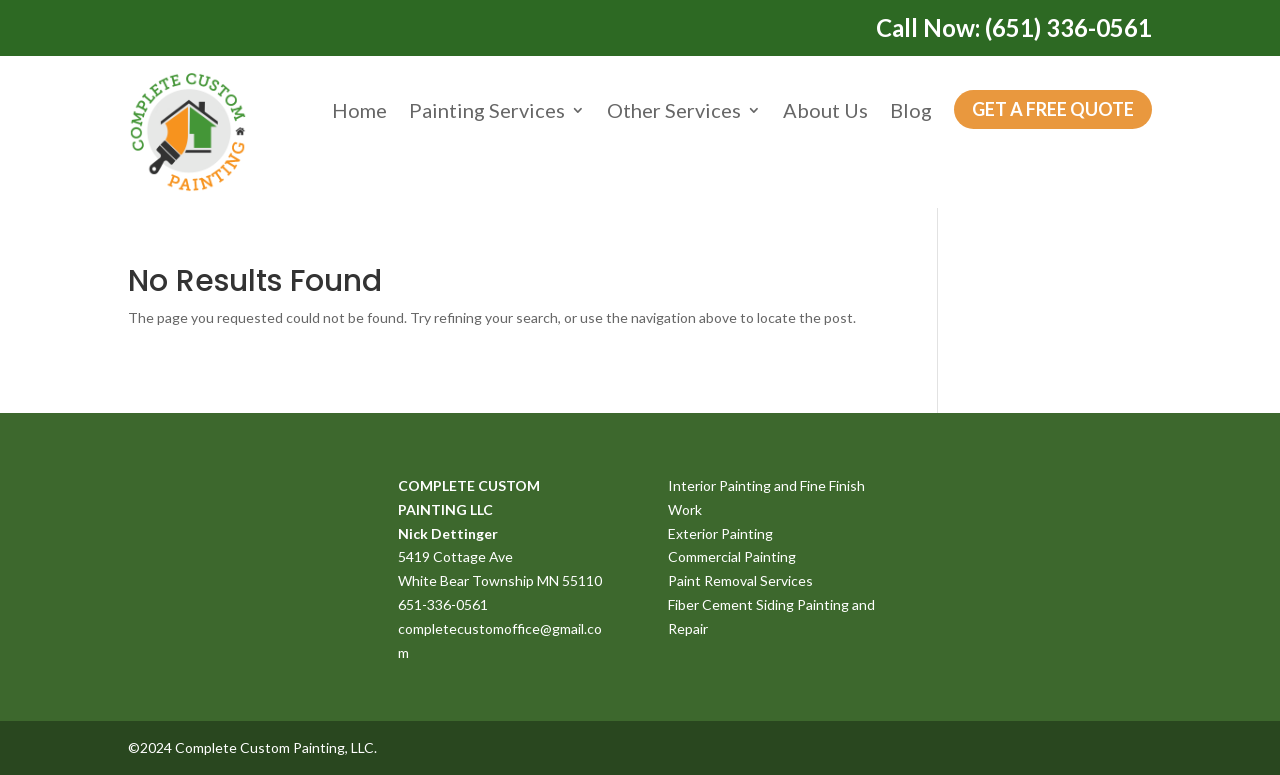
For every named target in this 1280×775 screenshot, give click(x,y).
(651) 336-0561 (1068, 27)
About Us (825, 110)
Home (359, 110)
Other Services (674, 110)
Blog (911, 110)
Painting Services (487, 110)
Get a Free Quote (1053, 109)
